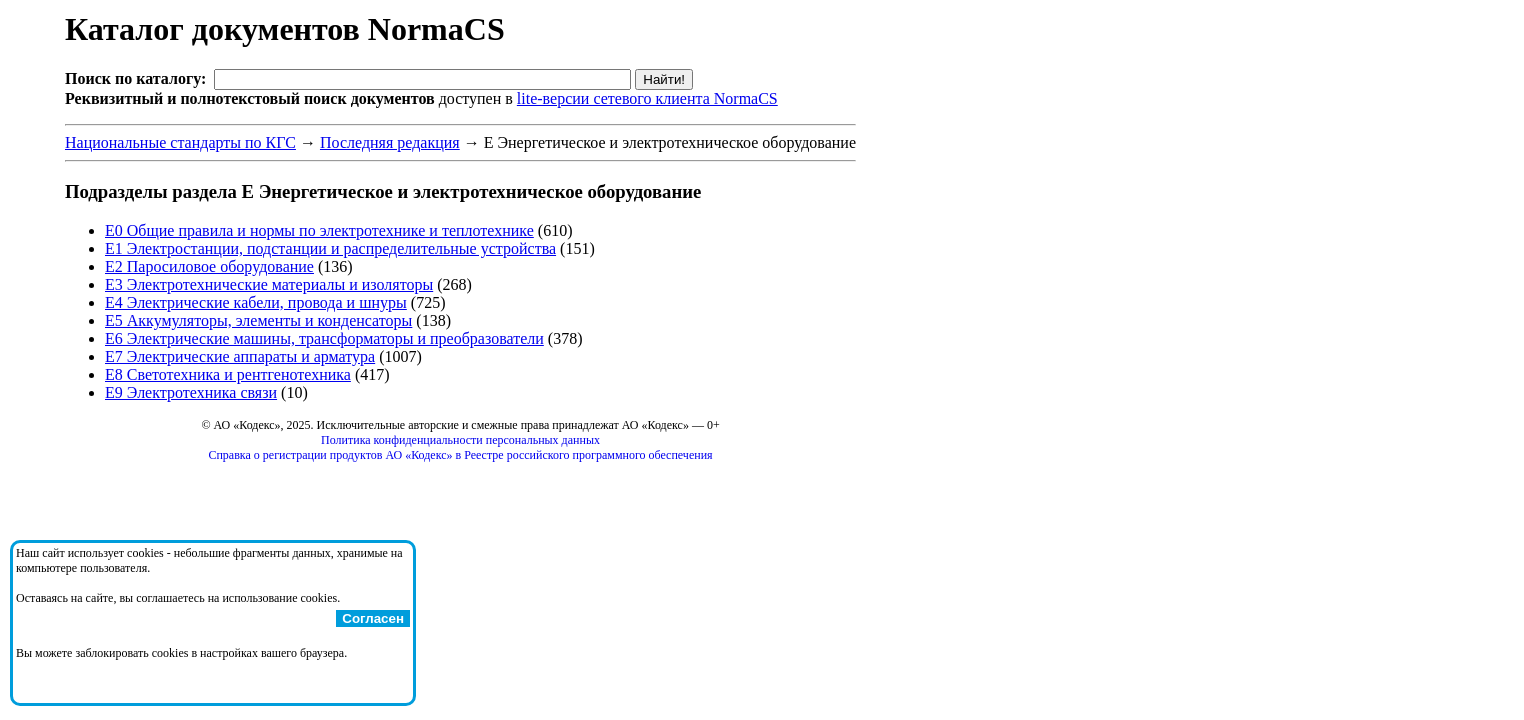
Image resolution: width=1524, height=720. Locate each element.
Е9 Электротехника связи (191, 392)
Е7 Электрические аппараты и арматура (240, 356)
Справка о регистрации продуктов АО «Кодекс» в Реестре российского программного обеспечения (460, 455)
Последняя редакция (390, 142)
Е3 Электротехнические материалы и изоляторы (269, 284)
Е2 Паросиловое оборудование (209, 266)
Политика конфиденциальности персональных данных (460, 440)
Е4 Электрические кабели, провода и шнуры (256, 302)
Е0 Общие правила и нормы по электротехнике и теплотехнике (319, 230)
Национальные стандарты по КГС (180, 142)
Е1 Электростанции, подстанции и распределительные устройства (330, 248)
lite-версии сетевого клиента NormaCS (647, 98)
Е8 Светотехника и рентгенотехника (228, 374)
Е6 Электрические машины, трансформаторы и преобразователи (324, 338)
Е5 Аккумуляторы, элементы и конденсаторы (258, 320)
